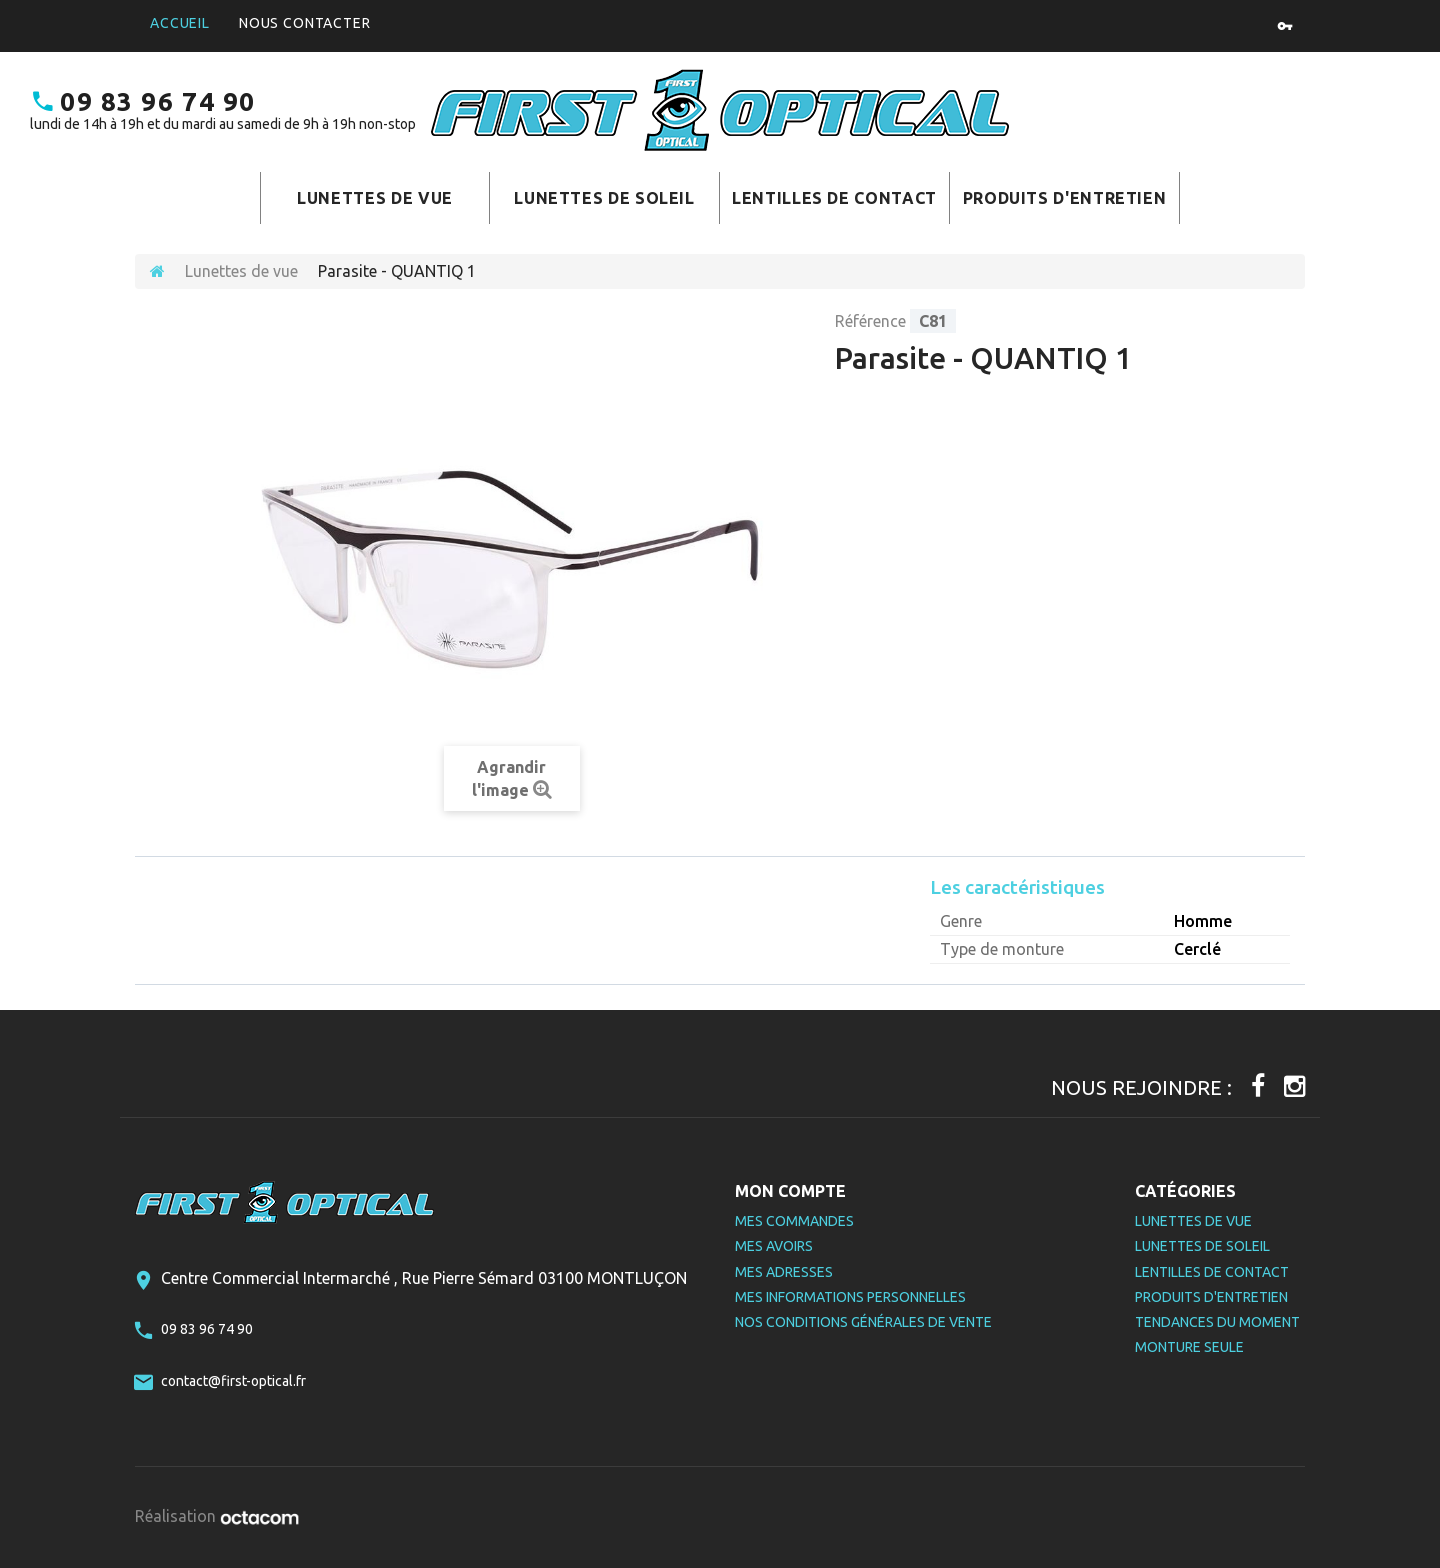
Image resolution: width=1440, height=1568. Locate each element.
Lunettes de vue (375, 198)
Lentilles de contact (834, 198)
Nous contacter (305, 23)
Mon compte (790, 1191)
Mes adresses (784, 1272)
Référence (870, 321)
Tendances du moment (1217, 1322)
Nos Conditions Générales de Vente (863, 1322)
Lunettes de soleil (604, 198)
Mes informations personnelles (850, 1297)
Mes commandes (794, 1221)
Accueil (180, 23)
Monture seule (1189, 1347)
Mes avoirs (774, 1246)
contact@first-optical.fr (233, 1381)
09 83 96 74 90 (143, 101)
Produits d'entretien (1065, 198)
